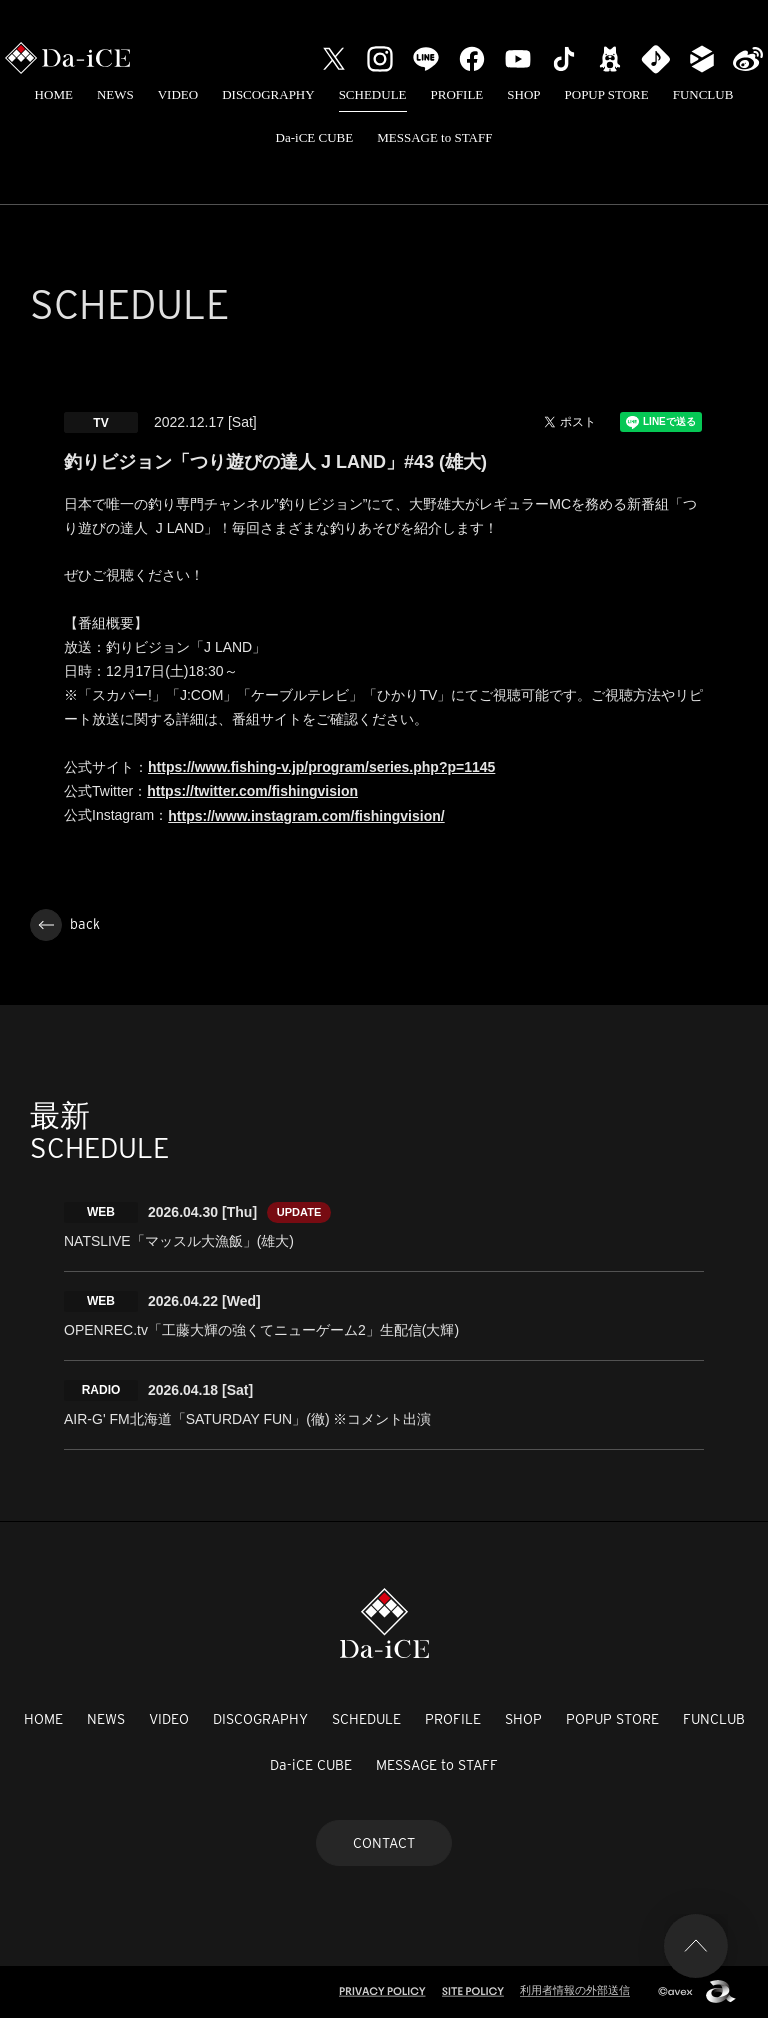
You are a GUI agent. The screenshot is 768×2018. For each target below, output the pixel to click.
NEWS (115, 94)
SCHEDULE (373, 94)
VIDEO (178, 94)
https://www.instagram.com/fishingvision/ (306, 816)
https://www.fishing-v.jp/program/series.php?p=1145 (321, 767)
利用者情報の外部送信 (575, 1990)
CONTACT (384, 1843)
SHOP (523, 94)
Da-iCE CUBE (315, 137)
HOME (54, 94)
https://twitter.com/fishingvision (252, 791)
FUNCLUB (703, 94)
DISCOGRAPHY (268, 94)
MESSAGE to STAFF (434, 137)
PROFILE (457, 94)
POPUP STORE (607, 94)
